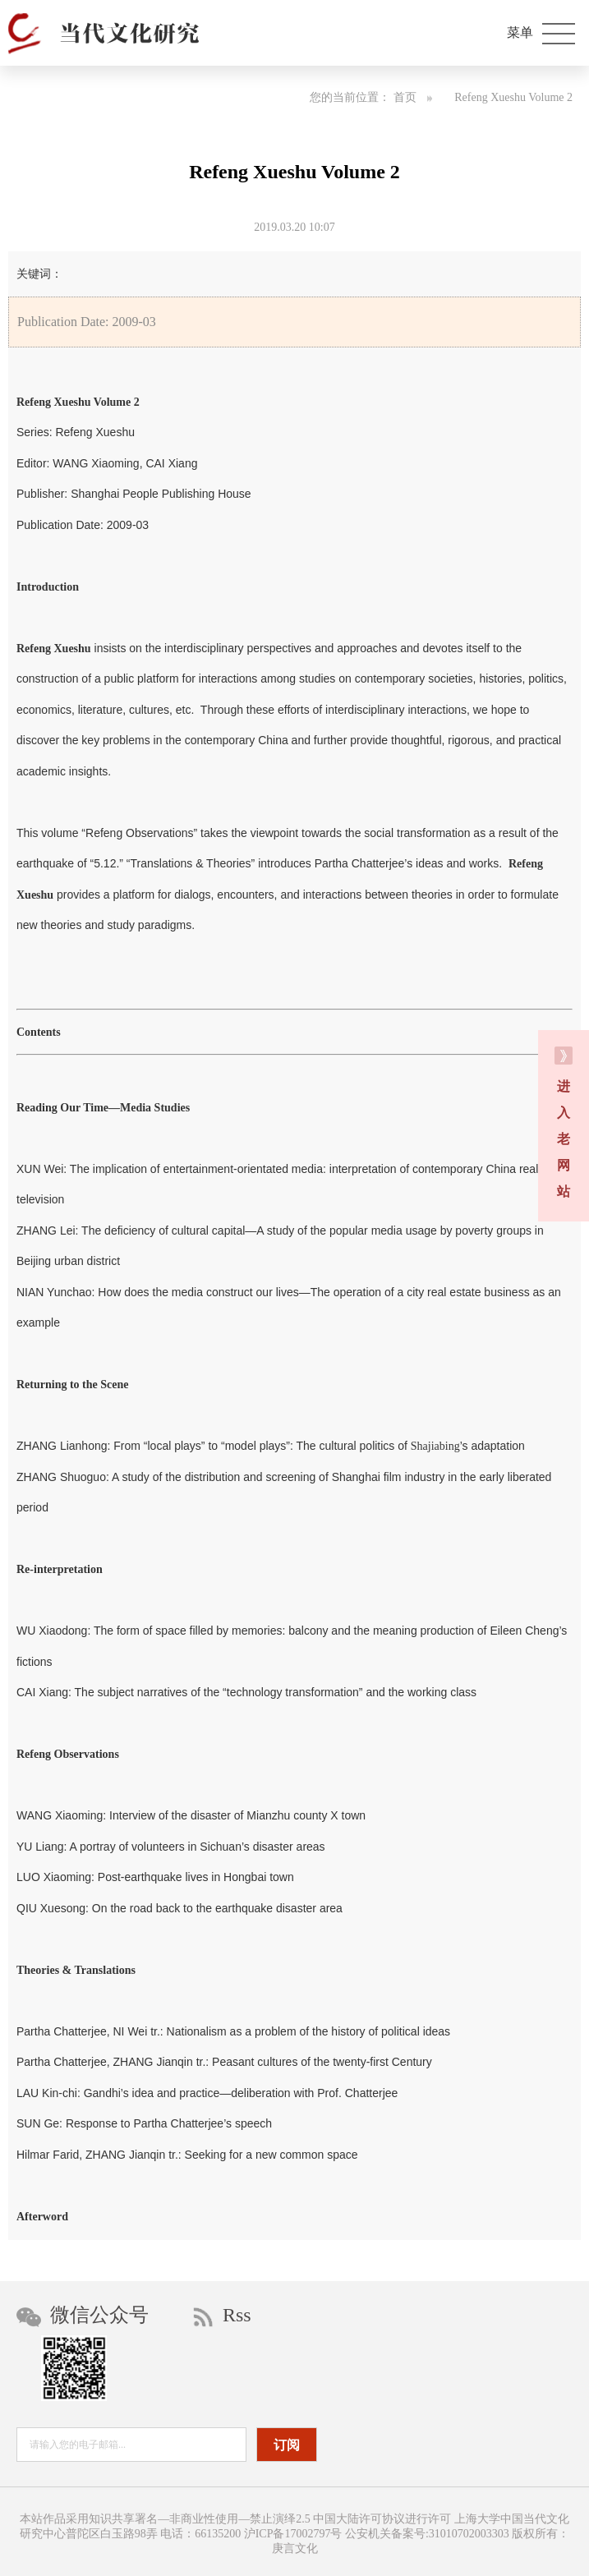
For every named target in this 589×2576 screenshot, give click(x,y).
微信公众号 (82, 2315)
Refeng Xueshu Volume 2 (513, 97)
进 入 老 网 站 (563, 1122)
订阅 (287, 2445)
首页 (413, 97)
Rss (222, 2315)
